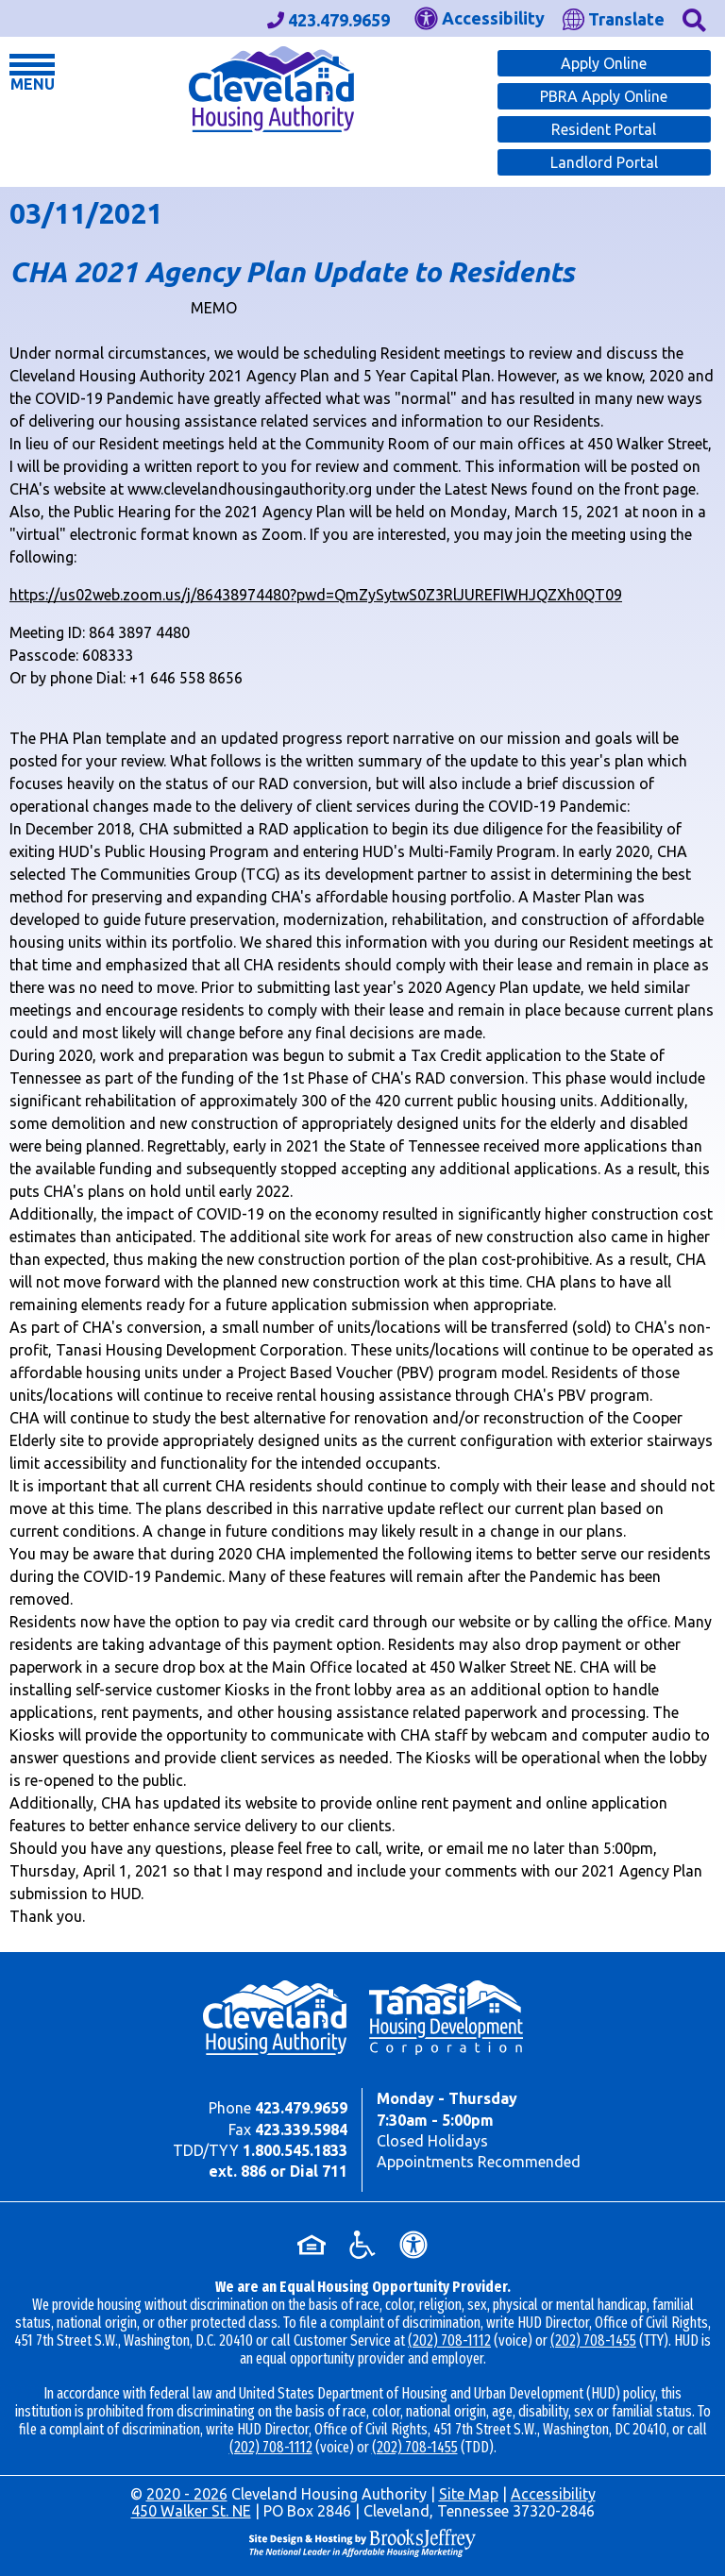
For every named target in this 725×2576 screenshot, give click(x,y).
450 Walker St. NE (191, 2510)
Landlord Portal (604, 162)
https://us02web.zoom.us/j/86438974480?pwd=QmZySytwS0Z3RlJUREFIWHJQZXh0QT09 (315, 594)
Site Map (468, 2493)
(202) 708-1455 (593, 2340)
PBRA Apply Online (603, 96)
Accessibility (553, 2493)
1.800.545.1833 (295, 2150)
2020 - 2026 (187, 2493)
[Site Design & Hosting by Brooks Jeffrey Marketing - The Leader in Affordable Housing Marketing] (362, 2541)
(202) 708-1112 (449, 2340)
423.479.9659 (301, 2107)
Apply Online (604, 63)
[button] (694, 18)
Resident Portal (603, 129)
